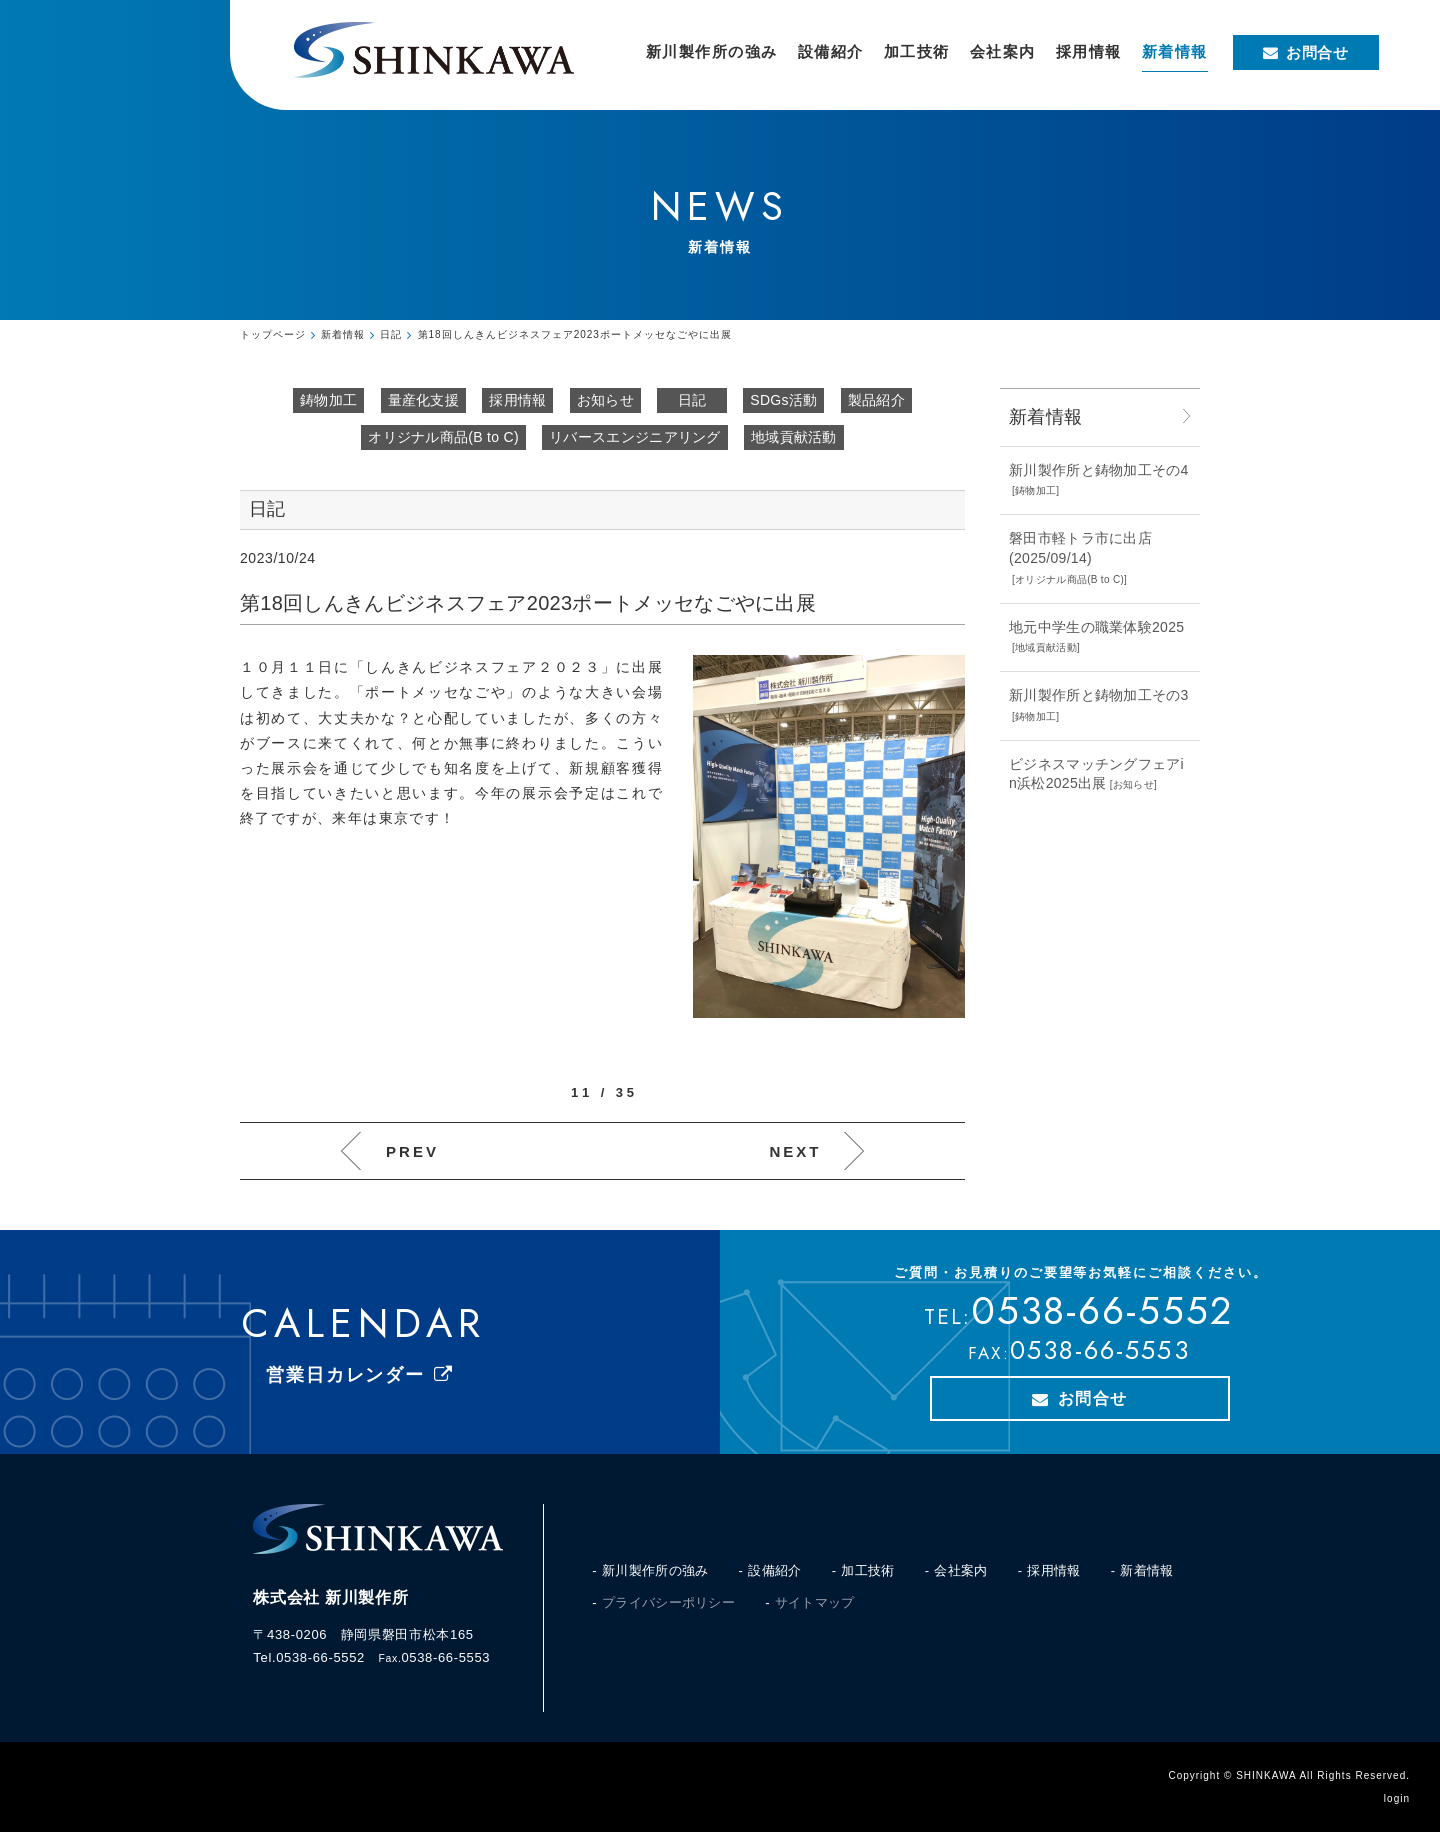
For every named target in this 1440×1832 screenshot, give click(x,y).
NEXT (795, 1151)
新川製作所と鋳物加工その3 (1099, 695)
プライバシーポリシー (668, 1602)
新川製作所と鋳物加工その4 (1099, 470)
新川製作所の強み (655, 1570)
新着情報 (1146, 1570)
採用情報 (517, 400)
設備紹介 (774, 1570)
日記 (692, 400)
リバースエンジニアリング (635, 437)
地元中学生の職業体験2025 (1096, 627)
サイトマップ (815, 1602)
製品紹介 (876, 400)
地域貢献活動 (794, 437)
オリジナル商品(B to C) (443, 437)
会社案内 (960, 1570)
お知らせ (605, 400)
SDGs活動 (783, 400)
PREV (412, 1151)
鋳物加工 (328, 400)
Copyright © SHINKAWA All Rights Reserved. (1289, 1775)
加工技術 (867, 1570)
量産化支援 (424, 400)
